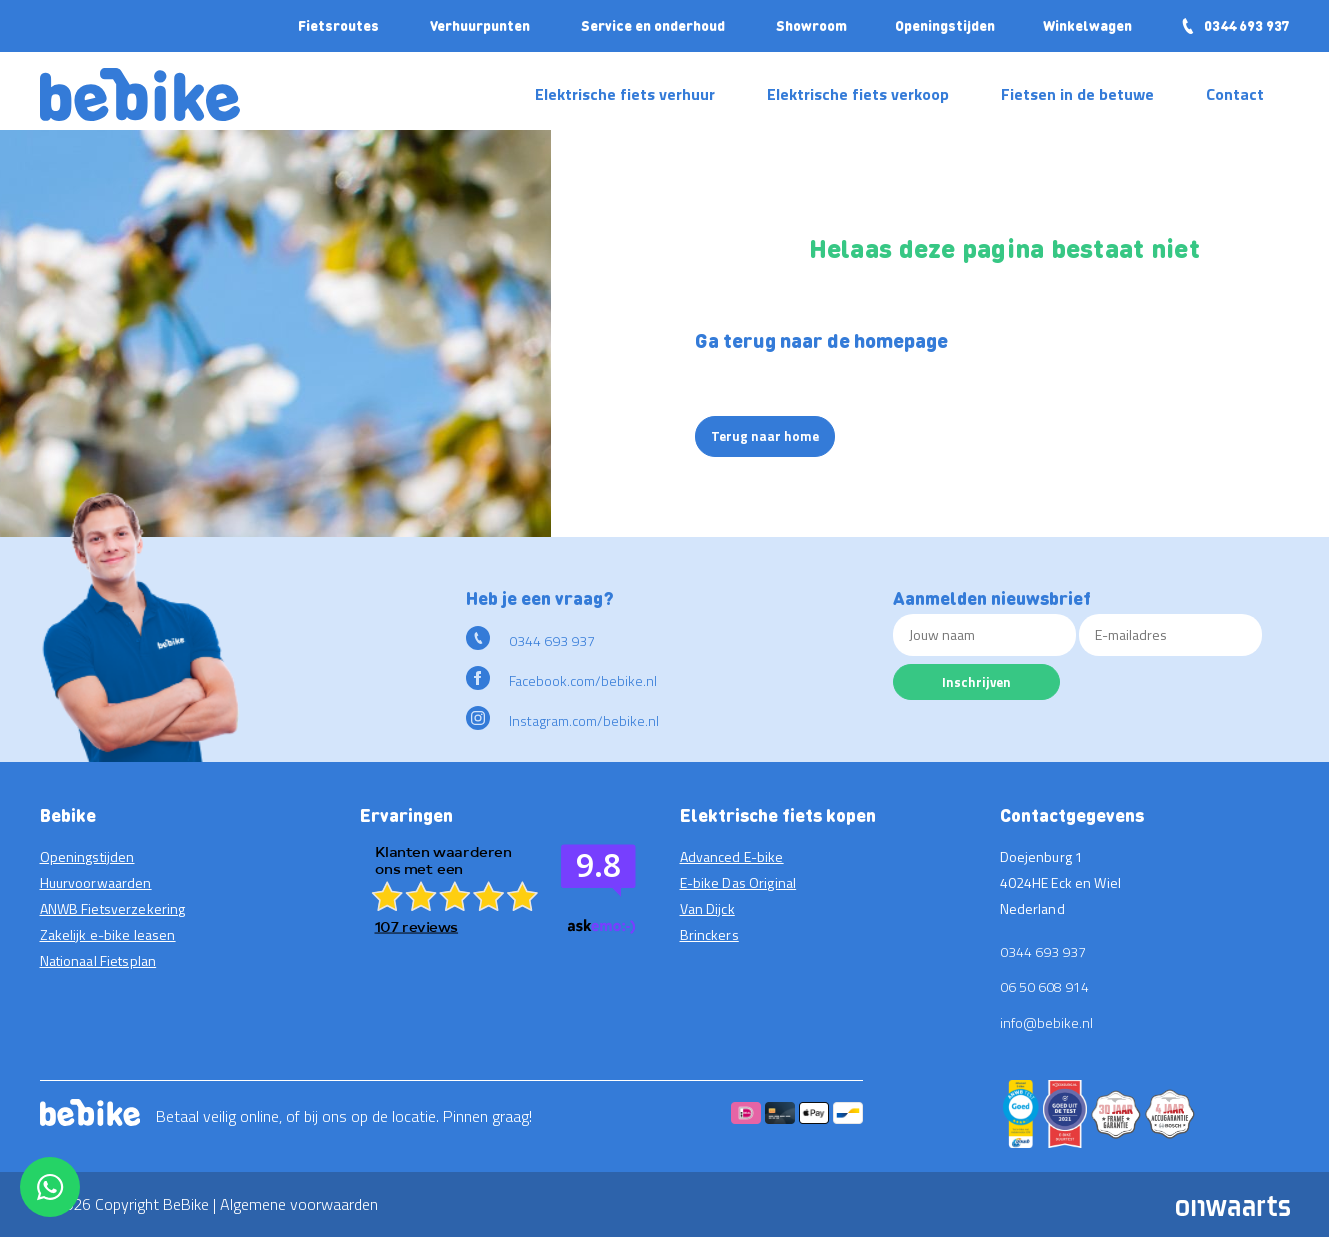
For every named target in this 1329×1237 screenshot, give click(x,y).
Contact (1235, 94)
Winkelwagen (1087, 25)
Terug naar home (765, 436)
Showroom (811, 25)
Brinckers (709, 934)
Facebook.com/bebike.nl (561, 680)
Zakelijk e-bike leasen (108, 934)
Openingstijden (945, 25)
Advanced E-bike (732, 856)
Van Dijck (707, 908)
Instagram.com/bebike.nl (562, 720)
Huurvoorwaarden (96, 882)
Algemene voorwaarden (299, 1204)
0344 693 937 (1235, 25)
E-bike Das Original (738, 882)
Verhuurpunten (480, 25)
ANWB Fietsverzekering (113, 908)
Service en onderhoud (653, 25)
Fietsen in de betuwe (1077, 94)
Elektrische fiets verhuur (625, 94)
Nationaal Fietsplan (98, 960)
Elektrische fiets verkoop (858, 94)
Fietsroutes (338, 25)
